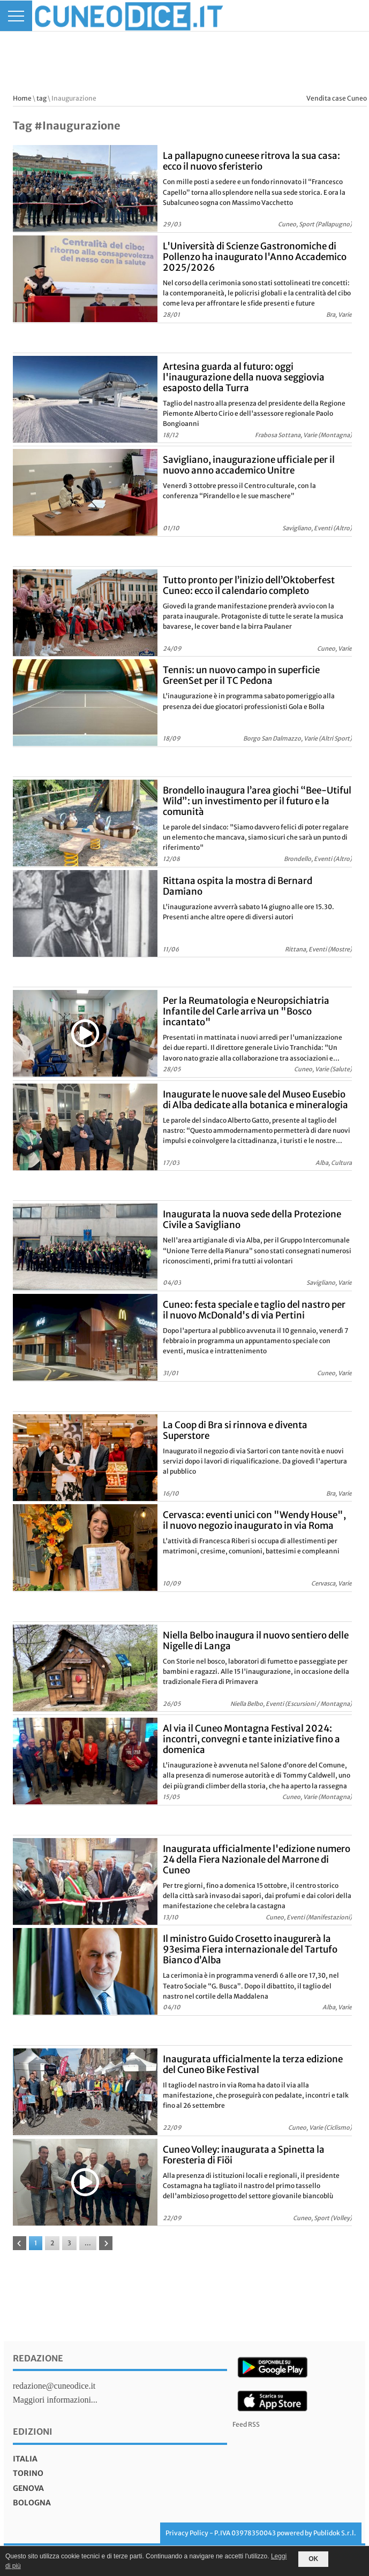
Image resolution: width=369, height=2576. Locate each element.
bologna (32, 2503)
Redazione (38, 2358)
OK (313, 2559)
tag (41, 98)
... (88, 2243)
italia (25, 2459)
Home (22, 98)
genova (28, 2488)
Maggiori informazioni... (55, 2399)
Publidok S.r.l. (334, 2533)
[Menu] (16, 16)
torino (28, 2473)
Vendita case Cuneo (336, 98)
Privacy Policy (186, 2533)
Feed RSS (246, 2424)
